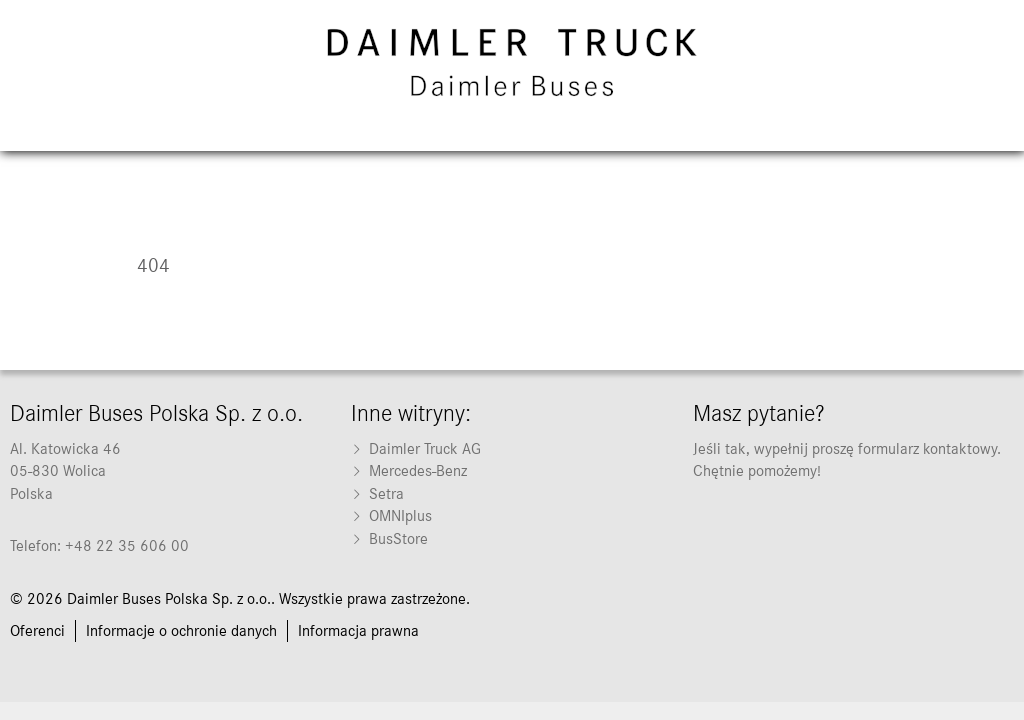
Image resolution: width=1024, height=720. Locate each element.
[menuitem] (511, 449)
